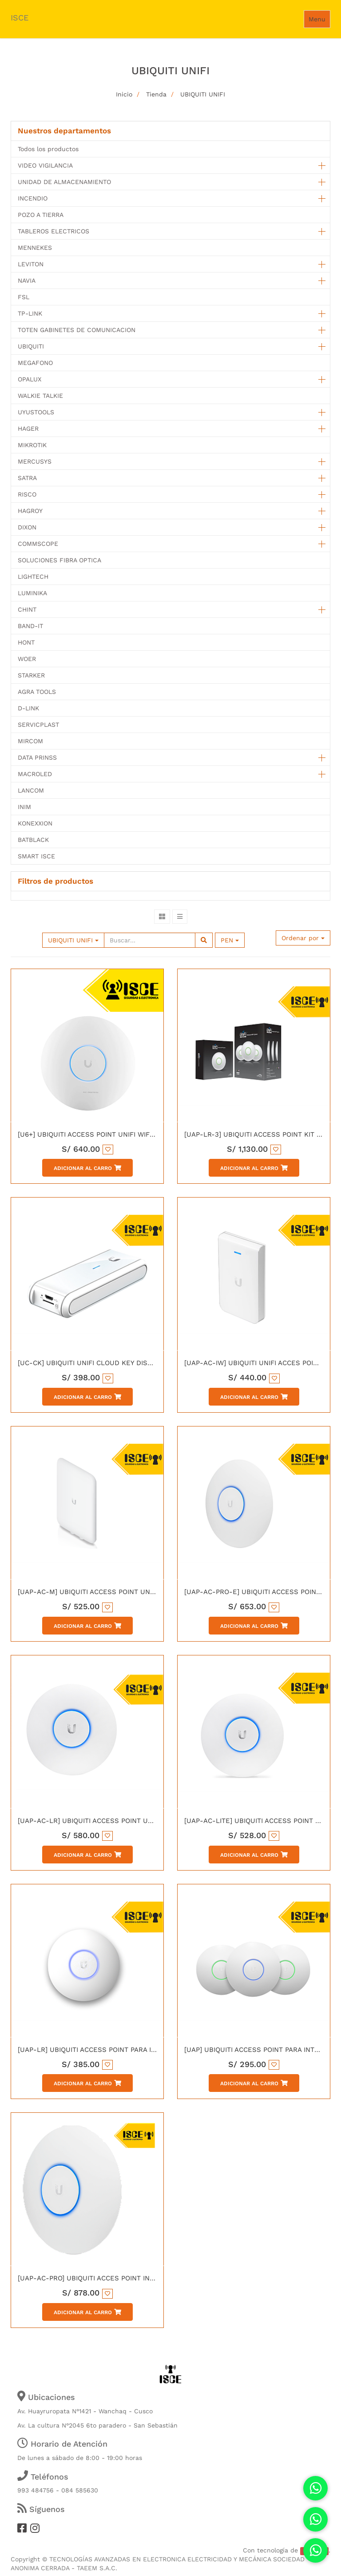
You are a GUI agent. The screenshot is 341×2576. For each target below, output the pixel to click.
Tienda (156, 94)
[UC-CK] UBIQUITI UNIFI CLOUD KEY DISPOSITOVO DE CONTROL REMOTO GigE (146, 1363)
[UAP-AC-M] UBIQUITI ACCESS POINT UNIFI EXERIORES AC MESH (124, 1592)
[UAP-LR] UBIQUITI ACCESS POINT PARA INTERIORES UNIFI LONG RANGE (136, 2050)
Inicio (124, 94)
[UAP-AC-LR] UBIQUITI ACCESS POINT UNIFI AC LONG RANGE (117, 1821)
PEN (230, 940)
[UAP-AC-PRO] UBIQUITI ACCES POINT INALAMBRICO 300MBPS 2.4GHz (132, 2278)
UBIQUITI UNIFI (202, 94)
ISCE (19, 17)
